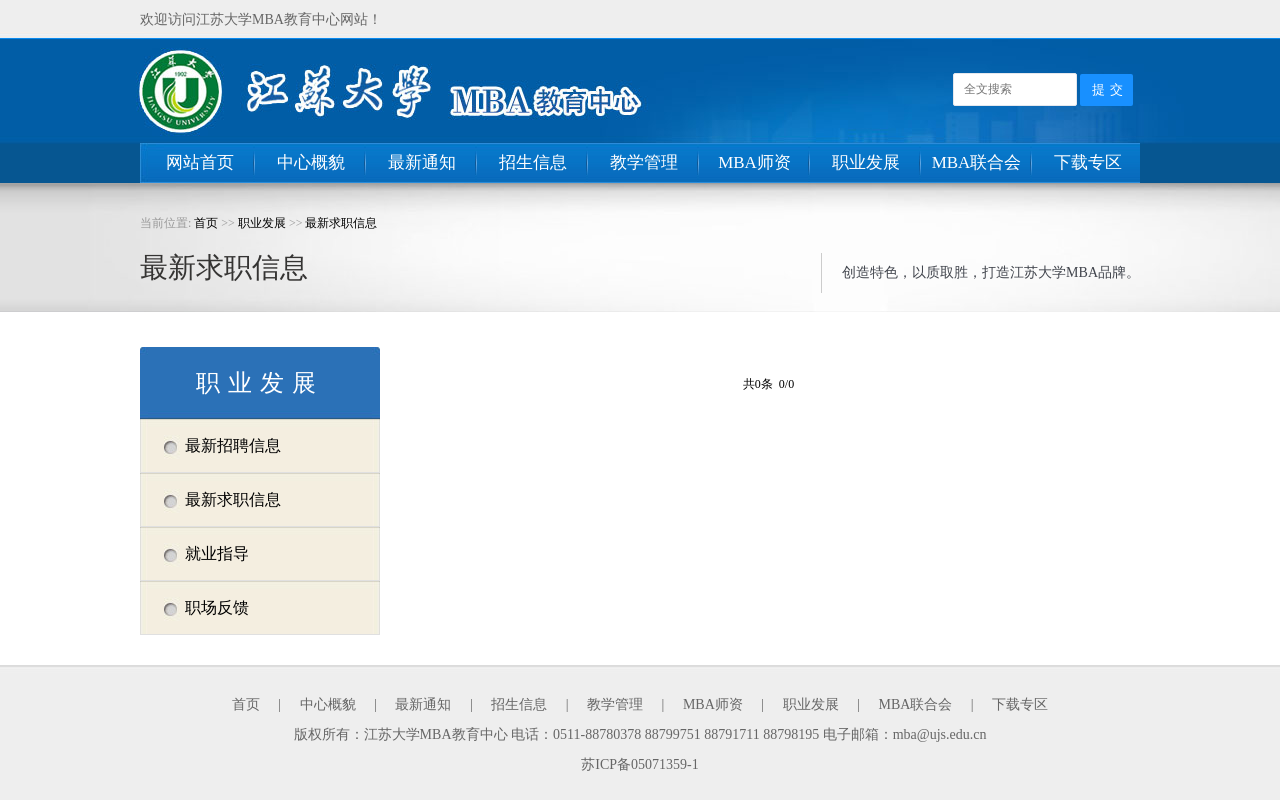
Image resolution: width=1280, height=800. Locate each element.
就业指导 (217, 553)
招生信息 (533, 162)
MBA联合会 (977, 162)
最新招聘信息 (233, 445)
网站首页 (200, 162)
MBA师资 (754, 162)
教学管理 (644, 162)
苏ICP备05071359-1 (639, 764)
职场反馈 (217, 607)
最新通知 (422, 162)
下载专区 (1088, 162)
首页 (206, 223)
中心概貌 (311, 162)
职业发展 (866, 162)
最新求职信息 (341, 223)
